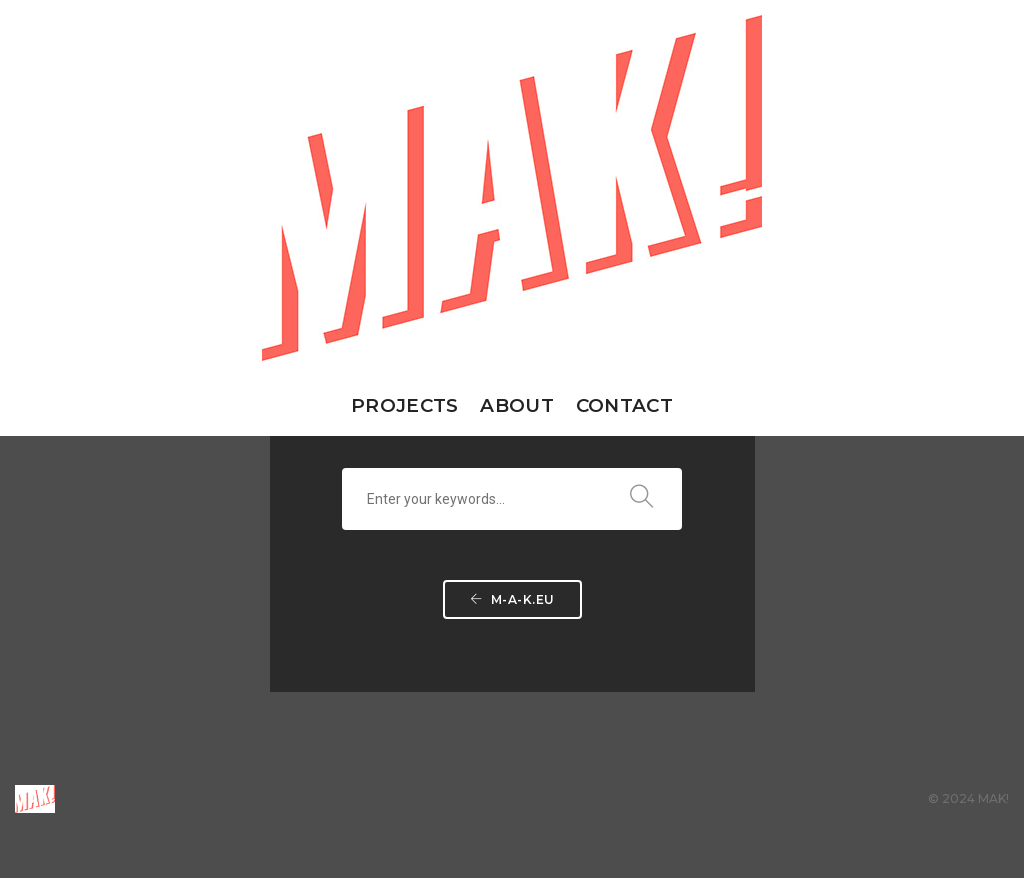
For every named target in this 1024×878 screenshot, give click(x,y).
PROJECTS (404, 405)
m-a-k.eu (512, 599)
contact (624, 405)
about (516, 405)
